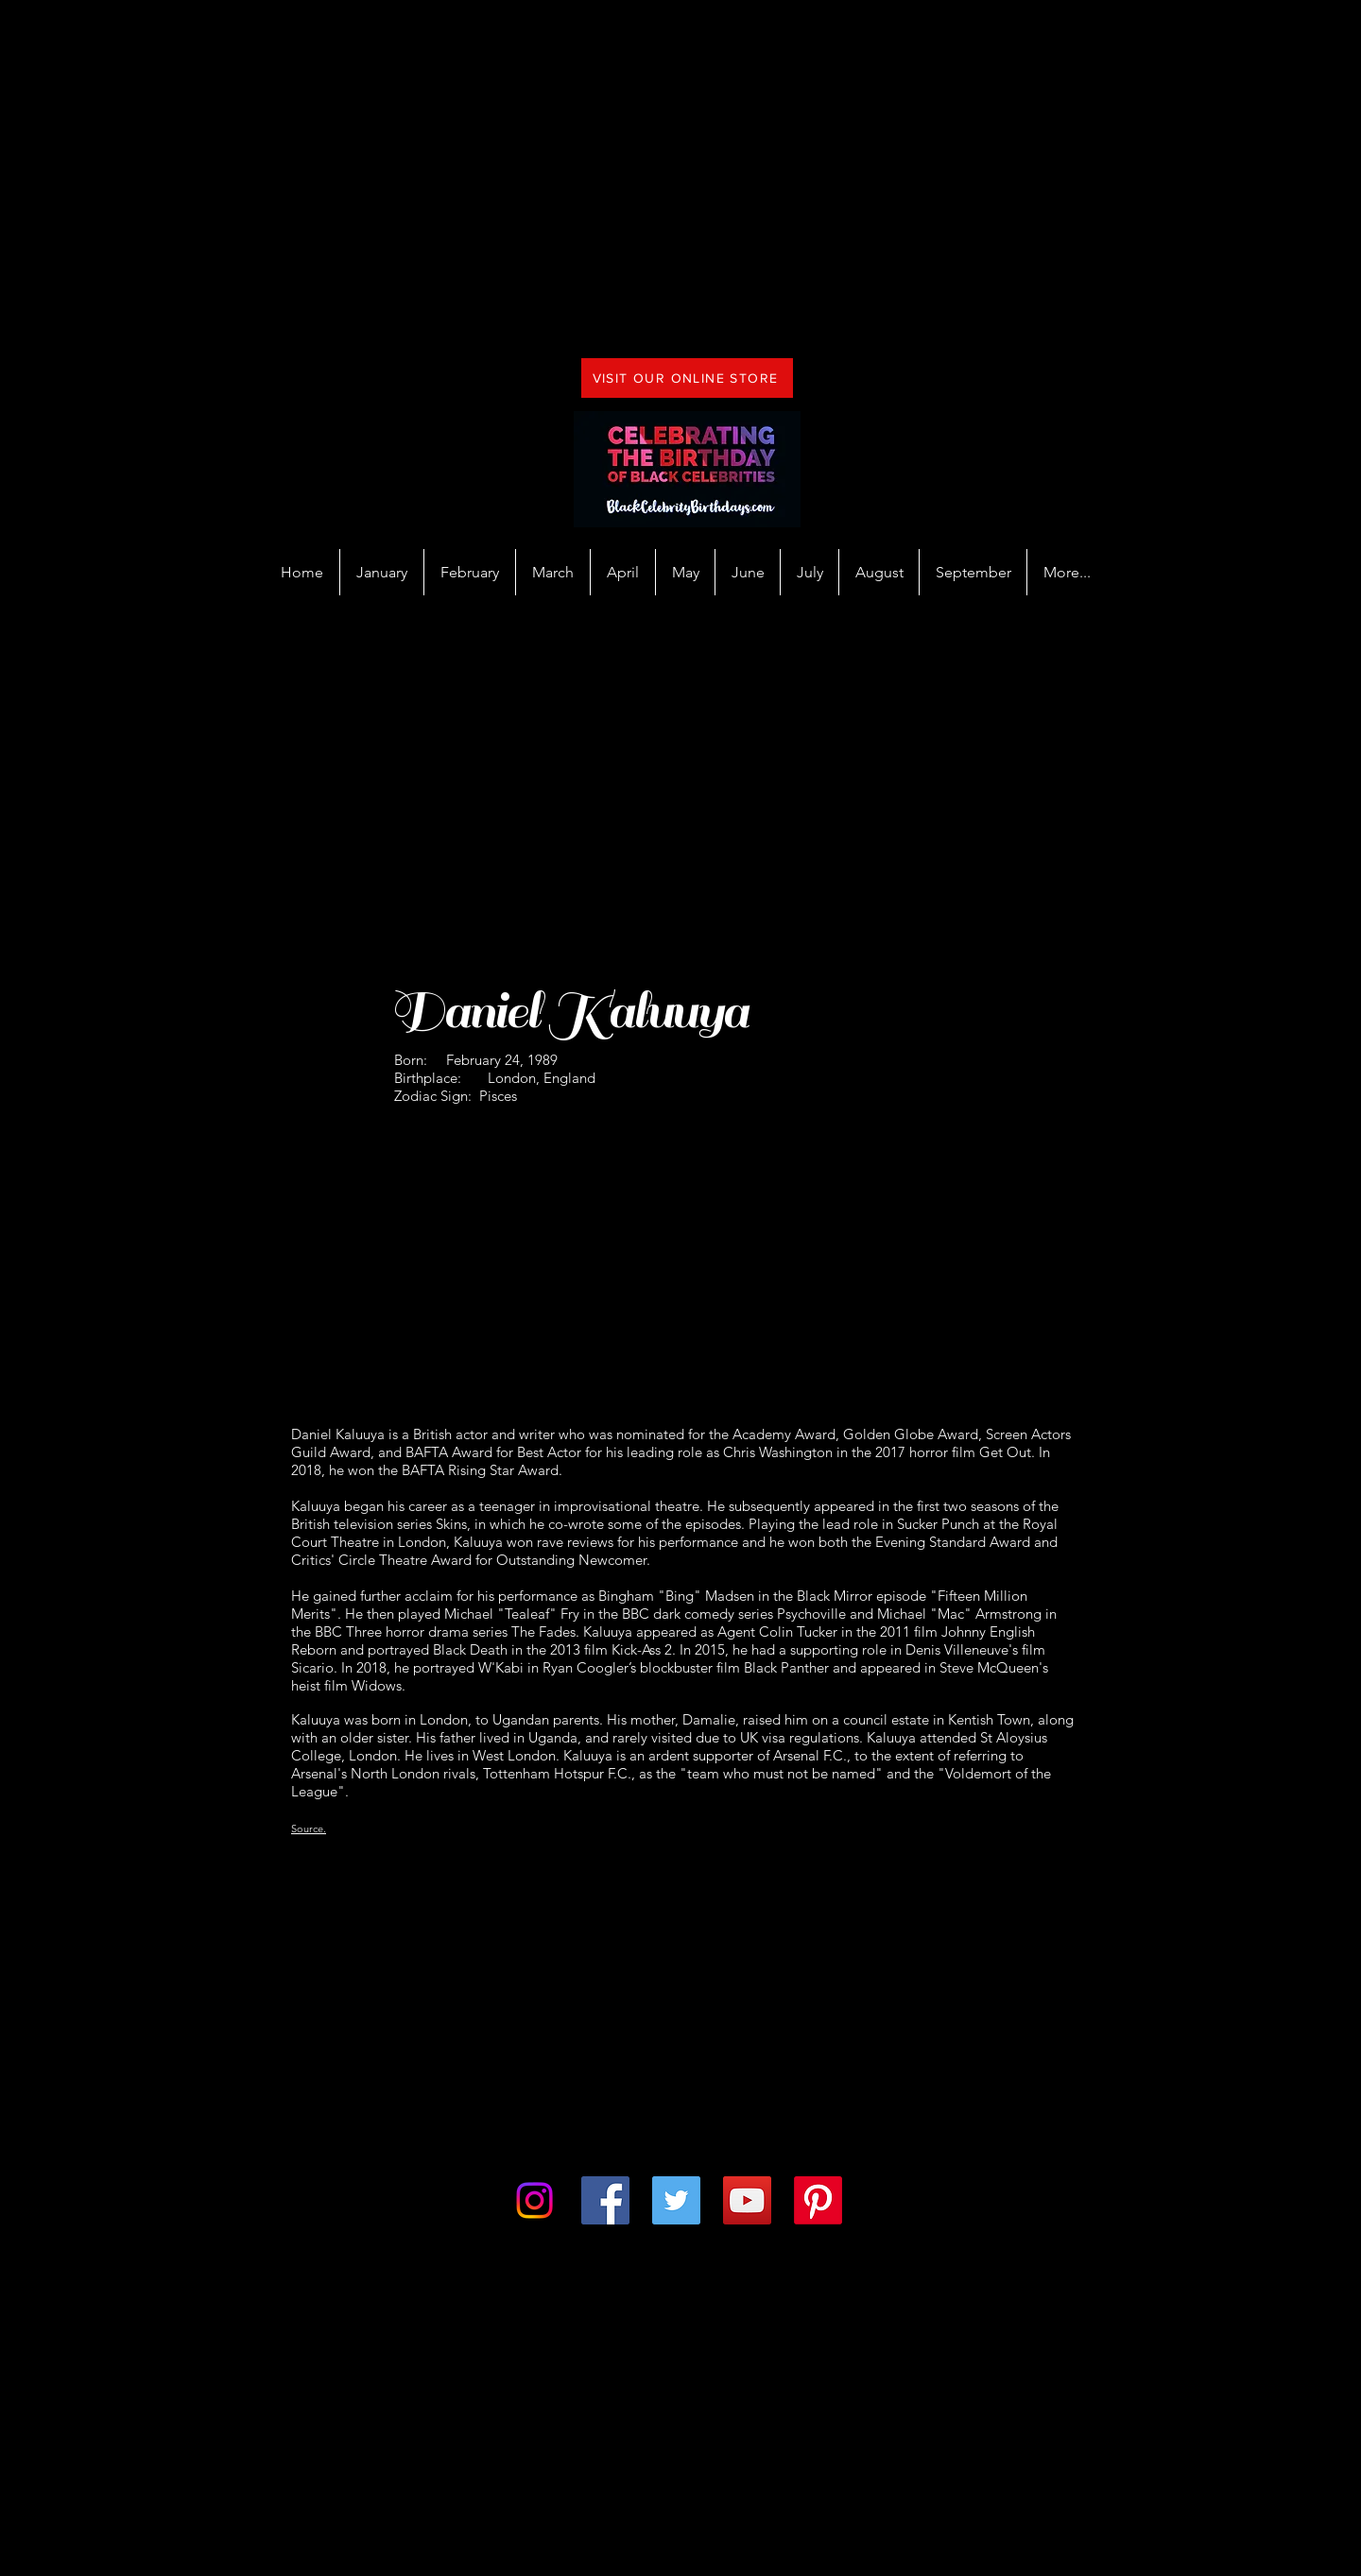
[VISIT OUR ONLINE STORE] (687, 378)
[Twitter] (676, 2200)
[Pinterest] (818, 2200)
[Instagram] (534, 2200)
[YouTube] (747, 2200)
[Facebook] (605, 2200)
